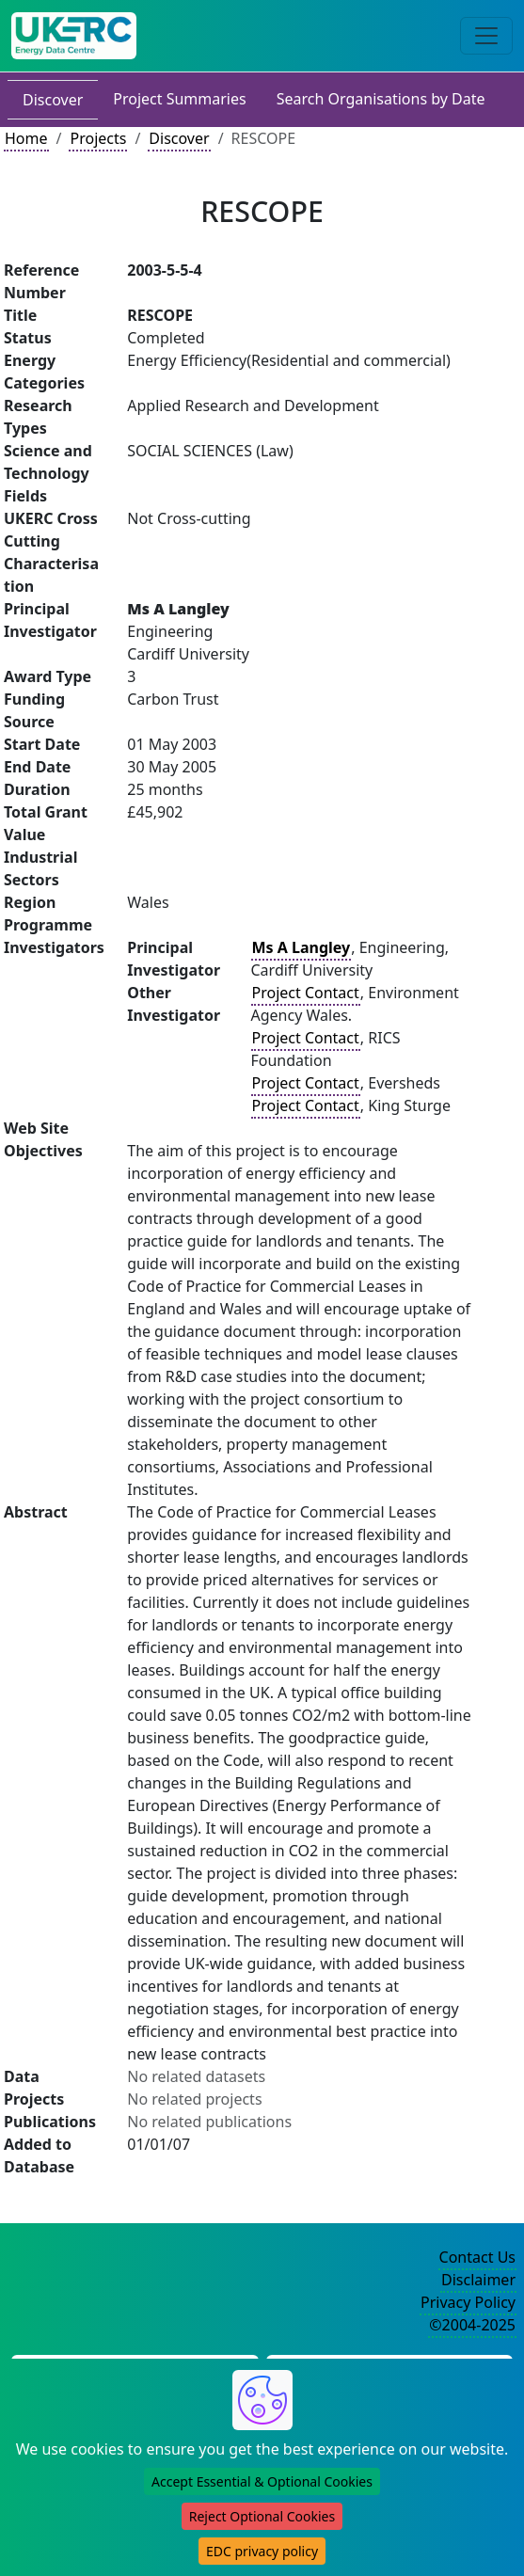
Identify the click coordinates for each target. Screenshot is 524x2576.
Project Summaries (179, 98)
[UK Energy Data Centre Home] (73, 36)
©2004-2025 (472, 2324)
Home (26, 138)
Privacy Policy (468, 2302)
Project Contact (305, 992)
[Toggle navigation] (486, 36)
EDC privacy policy (262, 2551)
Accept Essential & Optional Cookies (262, 2481)
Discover (53, 99)
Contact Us (477, 2257)
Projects (98, 138)
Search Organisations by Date (381, 98)
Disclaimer (478, 2279)
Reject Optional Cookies (262, 2516)
